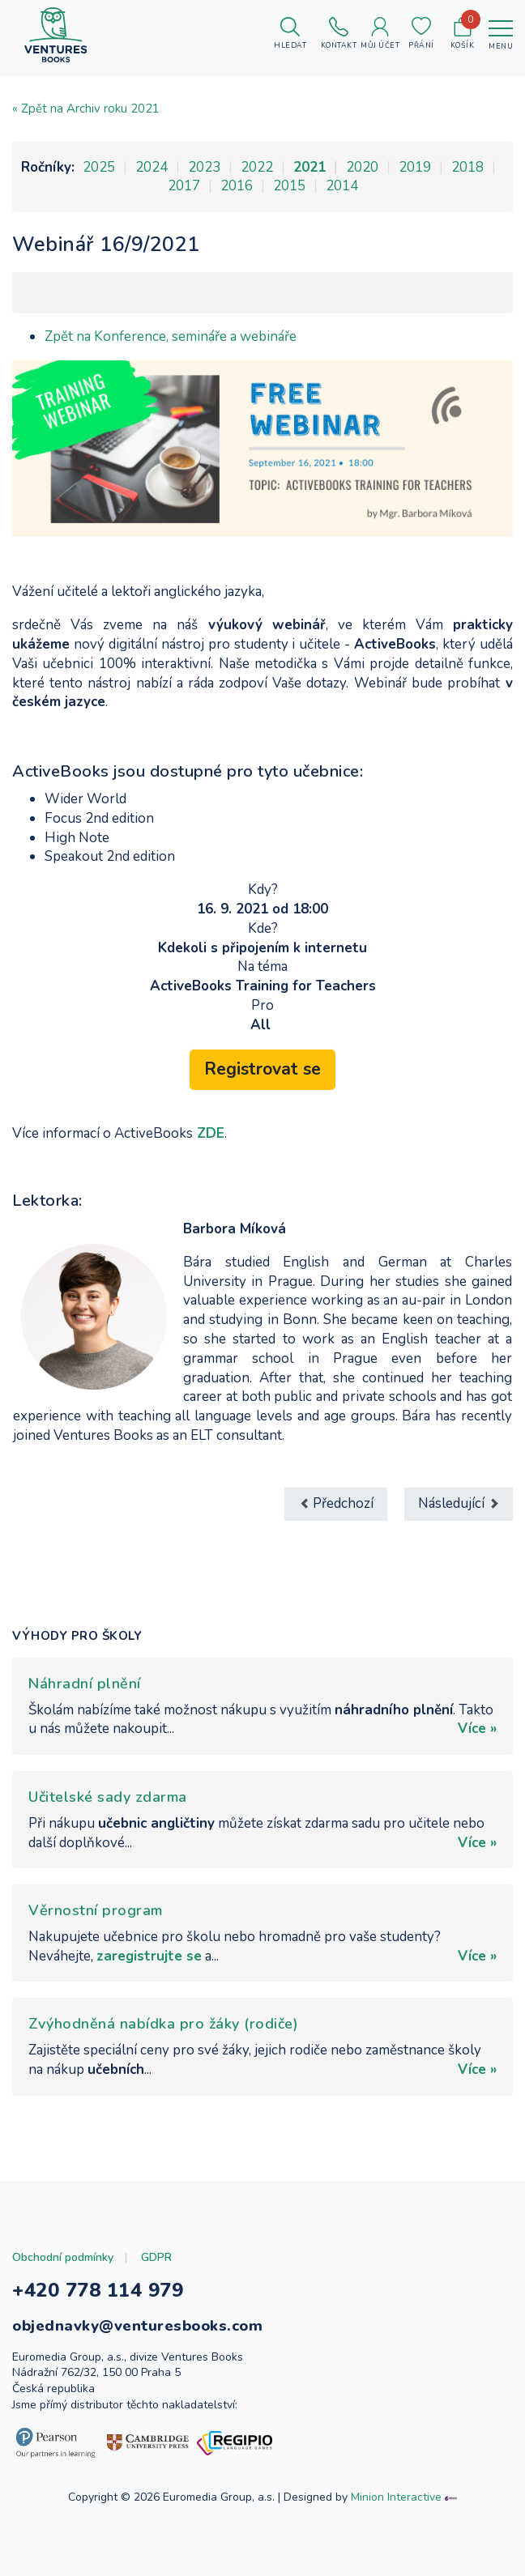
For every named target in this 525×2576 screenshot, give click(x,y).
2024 (151, 167)
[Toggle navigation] (501, 35)
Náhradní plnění (84, 1683)
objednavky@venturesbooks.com (137, 2325)
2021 (309, 167)
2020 (362, 167)
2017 (184, 186)
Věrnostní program (95, 1910)
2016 (236, 186)
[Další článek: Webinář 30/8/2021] (458, 1504)
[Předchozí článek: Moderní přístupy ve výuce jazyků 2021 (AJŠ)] (335, 1504)
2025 (99, 167)
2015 (289, 186)
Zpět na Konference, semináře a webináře (171, 336)
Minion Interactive (396, 2497)
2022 (257, 167)
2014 (342, 186)
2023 (204, 167)
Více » (477, 1728)
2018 (467, 167)
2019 (415, 167)
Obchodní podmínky (62, 2257)
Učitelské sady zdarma (107, 1797)
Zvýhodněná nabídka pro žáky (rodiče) (163, 2023)
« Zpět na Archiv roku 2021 (86, 108)
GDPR (156, 2257)
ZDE (210, 1133)
